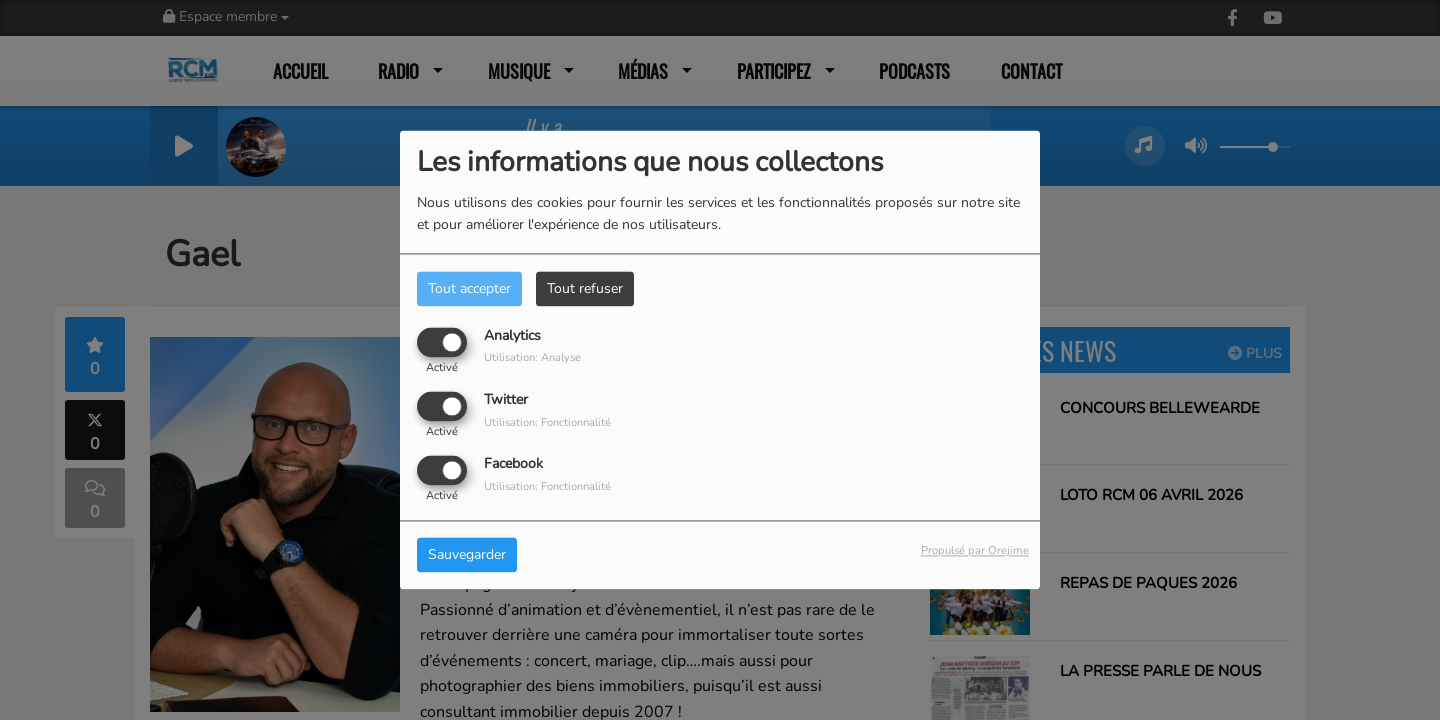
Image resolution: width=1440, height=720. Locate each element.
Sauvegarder (467, 555)
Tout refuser (585, 288)
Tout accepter (469, 288)
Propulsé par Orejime (975, 551)
